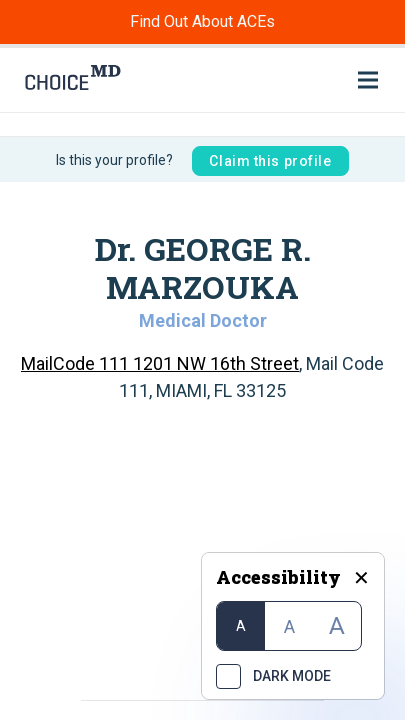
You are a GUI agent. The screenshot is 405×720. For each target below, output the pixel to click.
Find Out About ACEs (202, 21)
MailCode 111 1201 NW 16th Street (160, 363)
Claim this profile (270, 161)
